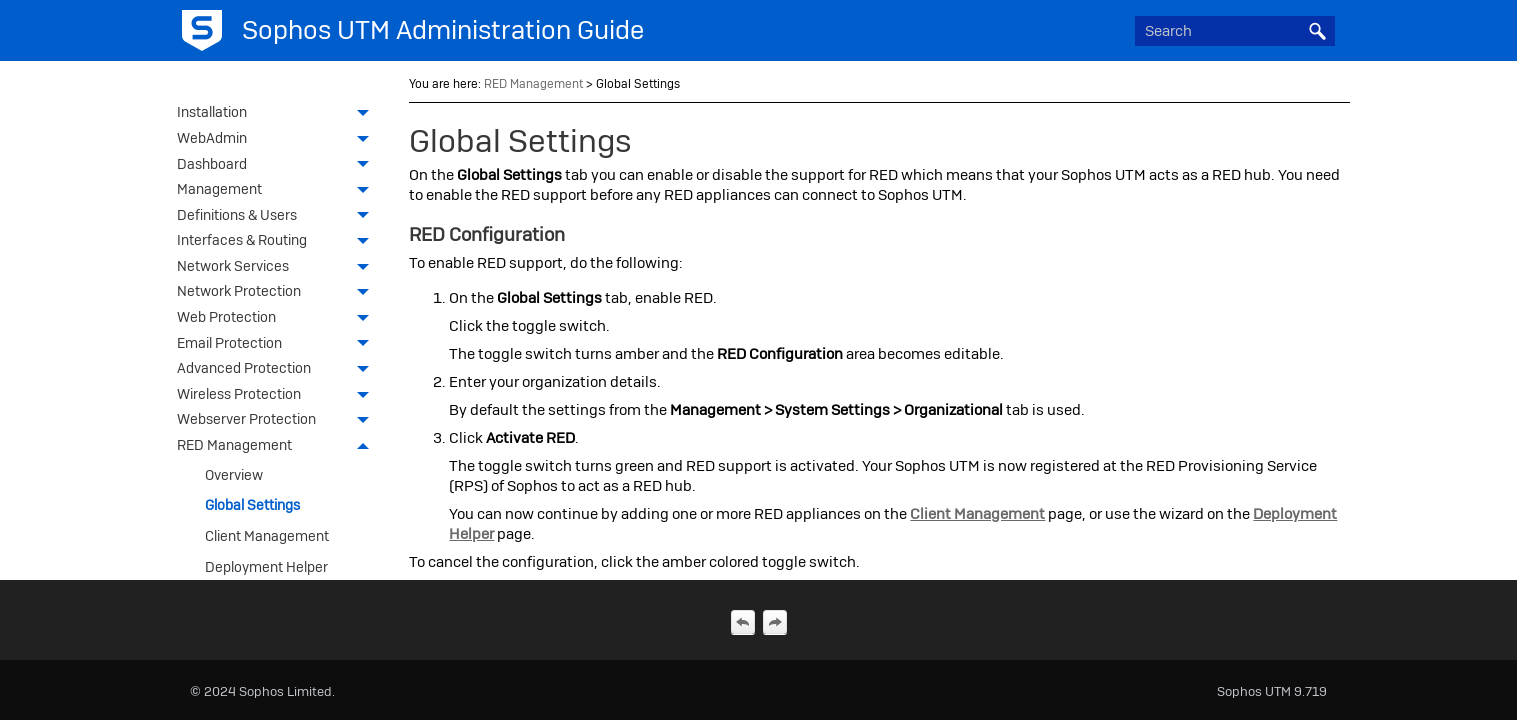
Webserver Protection (278, 421)
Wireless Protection (278, 396)
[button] (1317, 31)
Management (278, 191)
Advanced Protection (278, 370)
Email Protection (278, 345)
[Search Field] (1235, 31)
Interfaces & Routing (278, 242)
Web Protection (278, 319)
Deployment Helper (266, 567)
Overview (234, 475)
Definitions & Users (278, 217)
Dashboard (278, 166)
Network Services (278, 268)
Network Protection (278, 293)
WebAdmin (278, 140)
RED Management (278, 447)
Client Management (267, 536)
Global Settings (252, 505)
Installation (278, 114)
